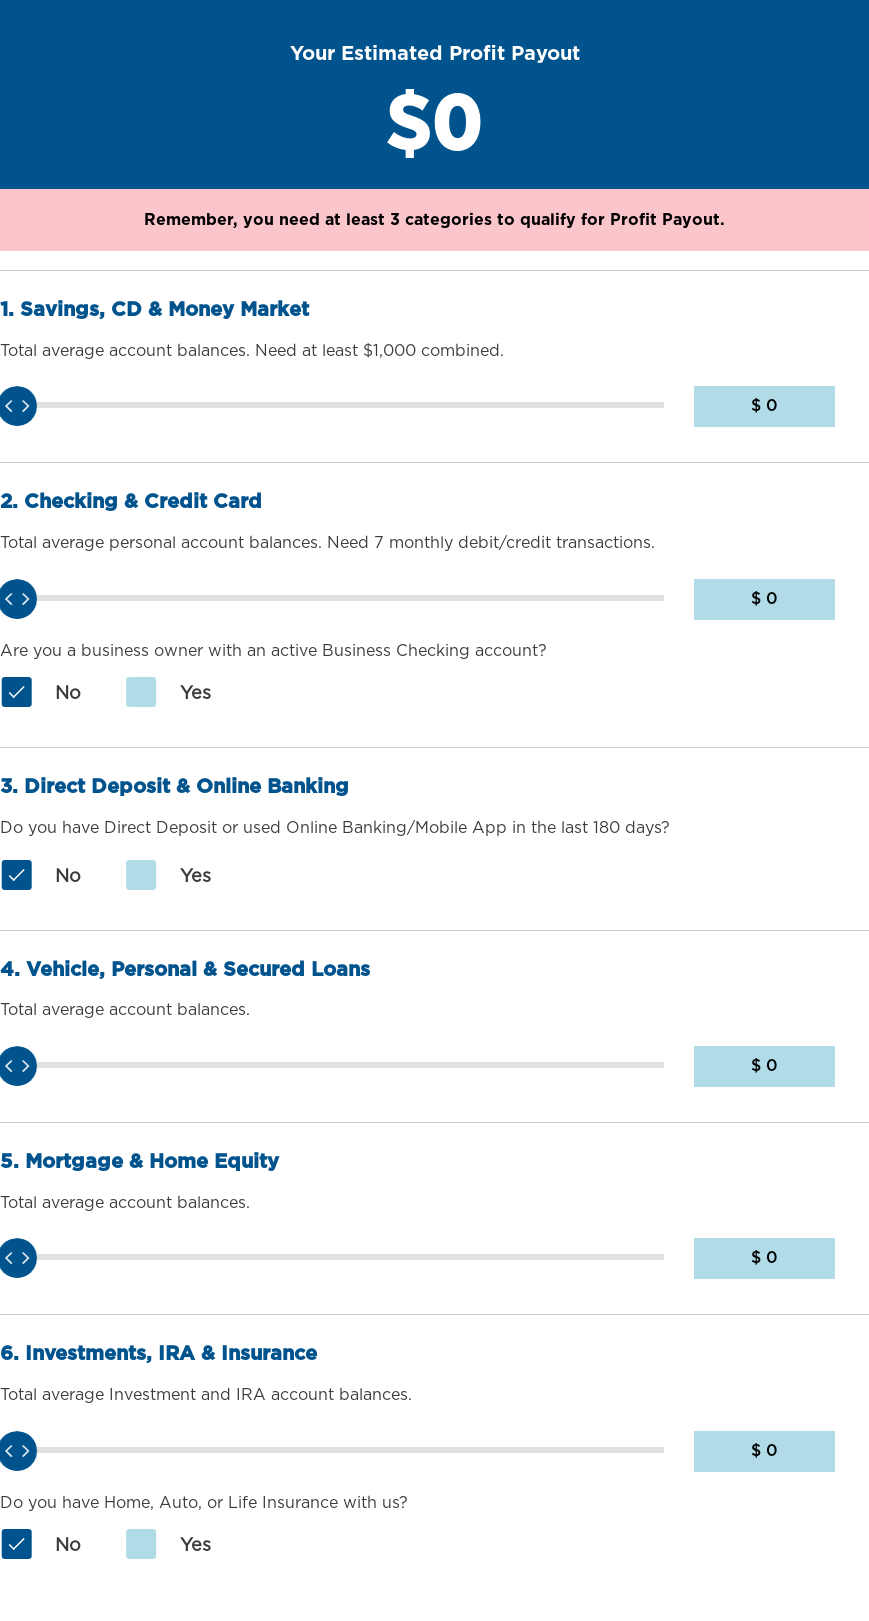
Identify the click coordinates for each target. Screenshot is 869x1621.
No (40, 694)
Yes (168, 694)
